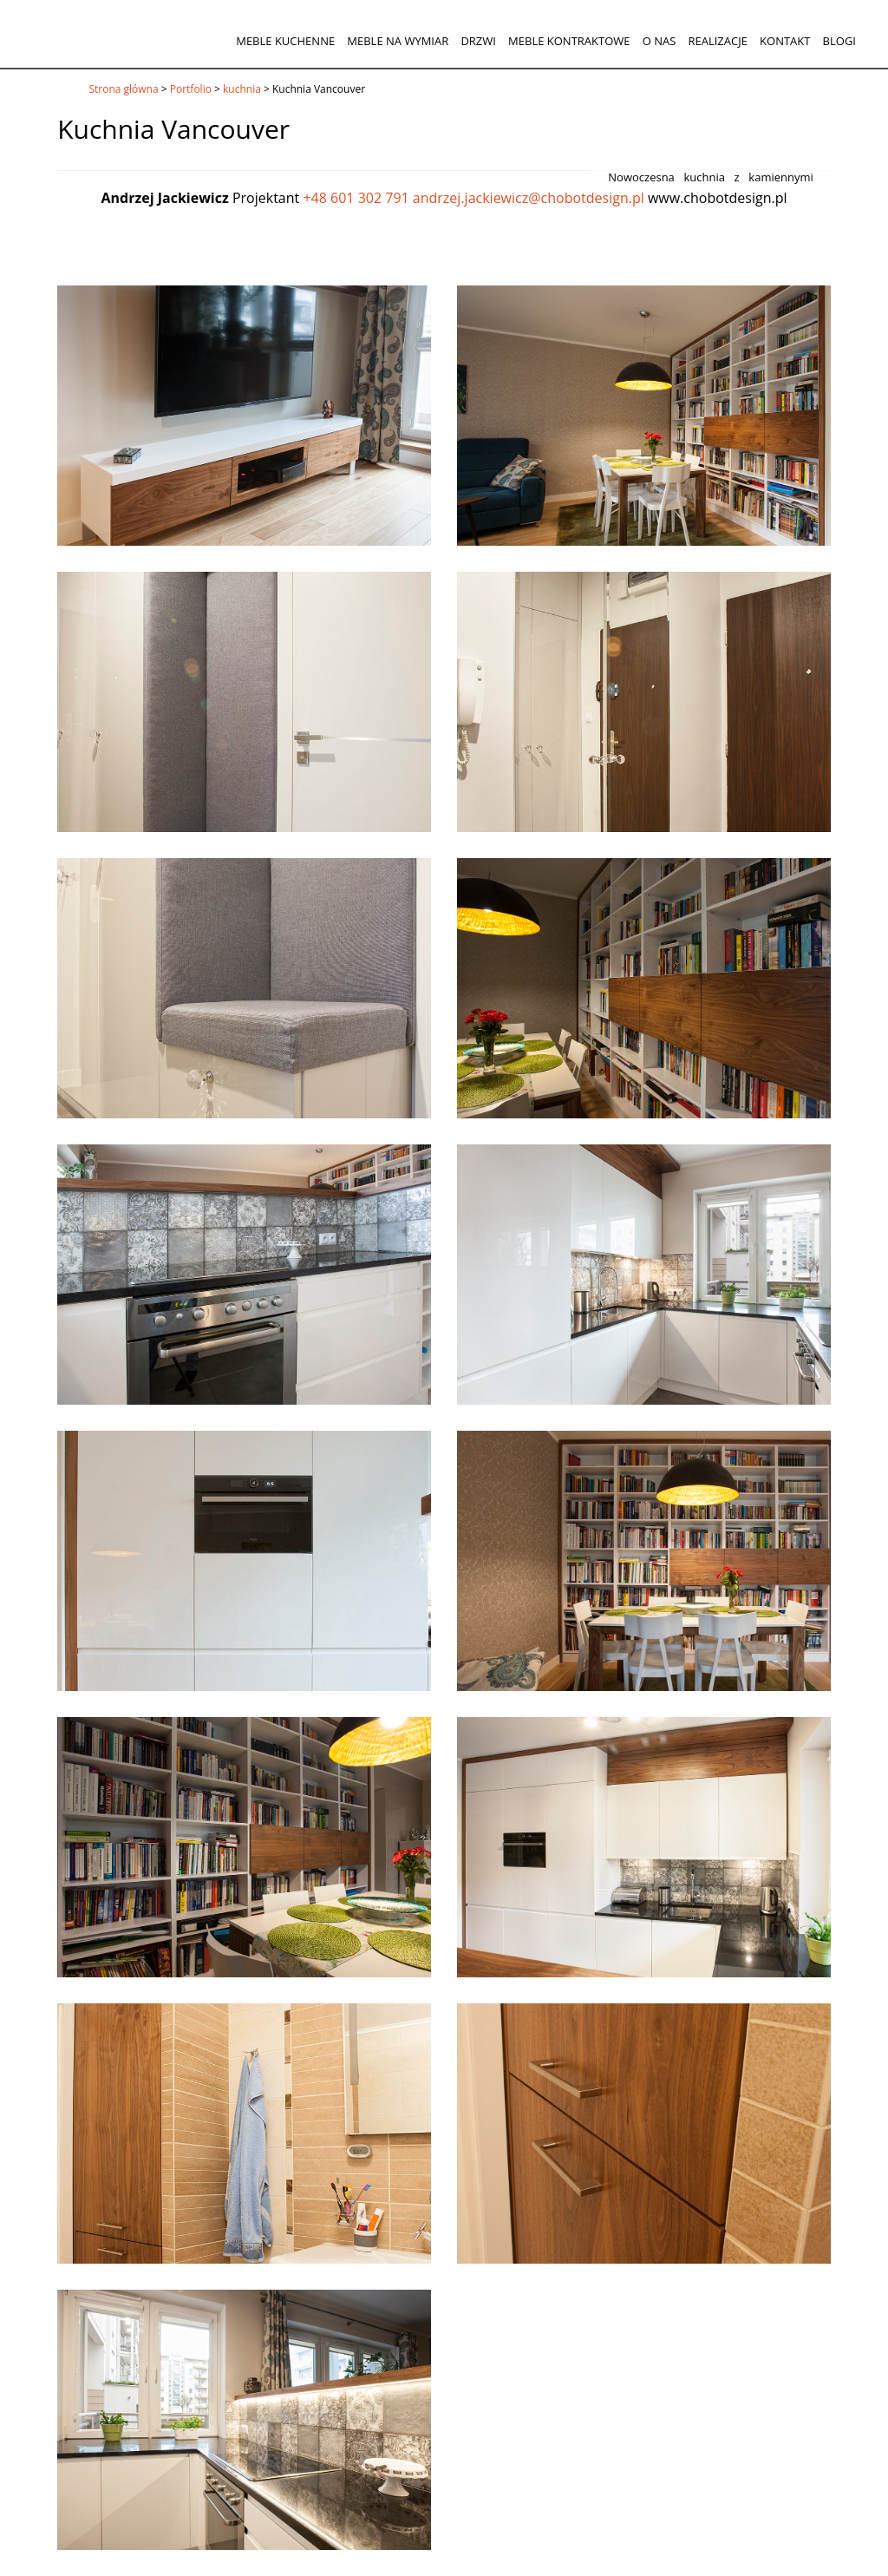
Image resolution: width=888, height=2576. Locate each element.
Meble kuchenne (285, 41)
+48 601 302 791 (355, 197)
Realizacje (717, 41)
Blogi (839, 41)
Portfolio (191, 89)
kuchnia (242, 89)
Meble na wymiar (397, 41)
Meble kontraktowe (569, 41)
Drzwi (478, 41)
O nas (659, 41)
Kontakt (785, 41)
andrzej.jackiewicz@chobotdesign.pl (528, 197)
